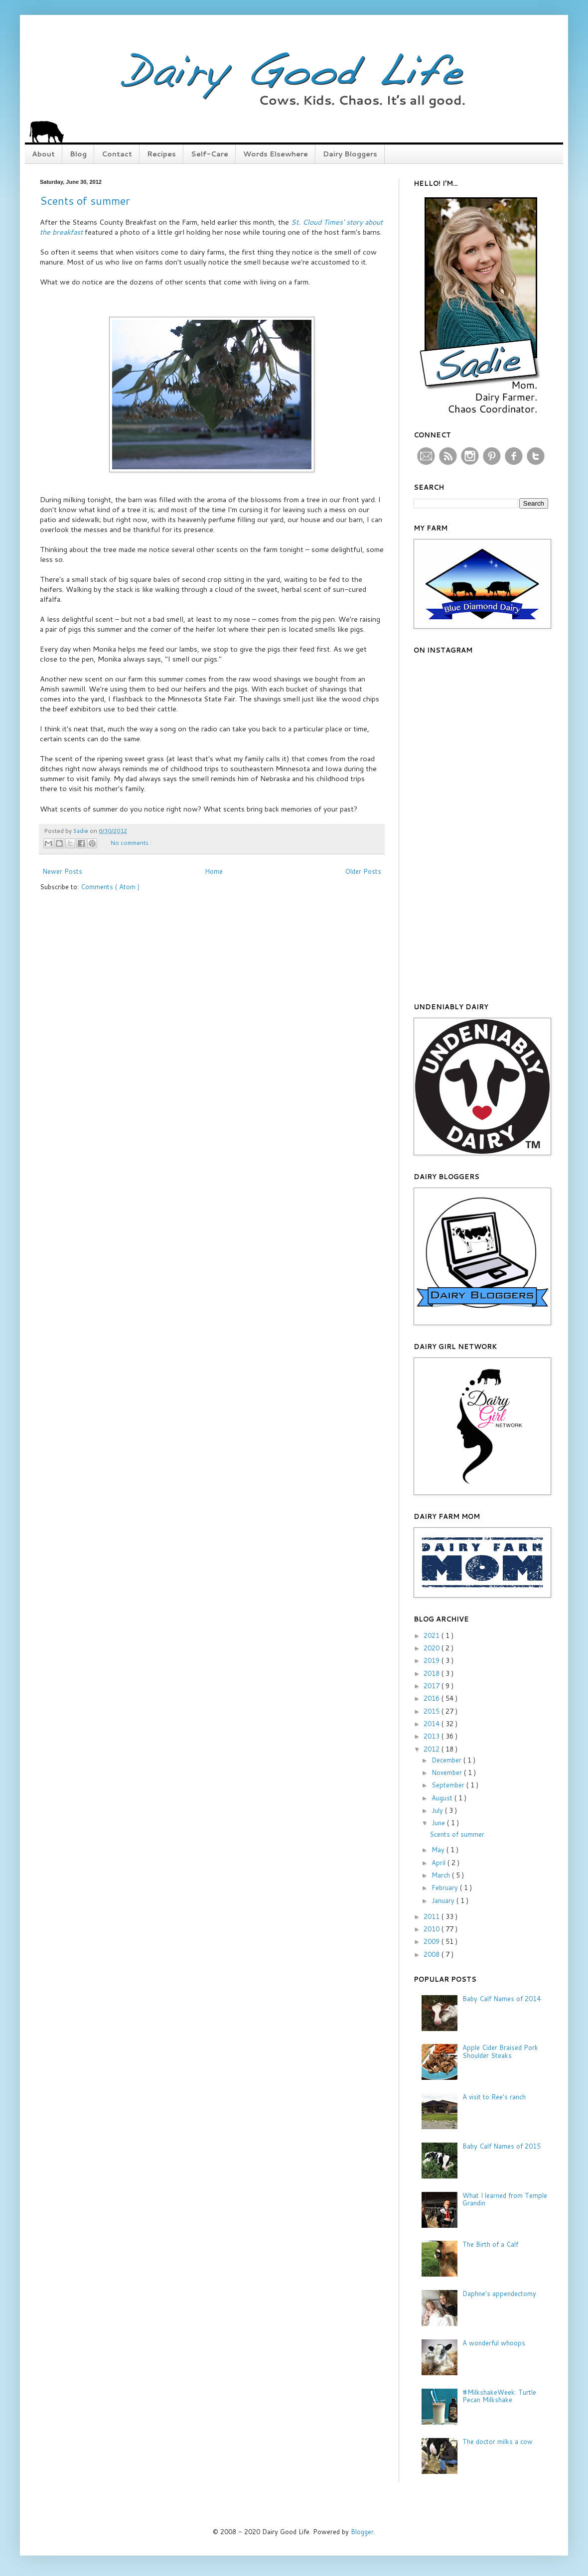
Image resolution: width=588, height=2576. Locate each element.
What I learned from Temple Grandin (504, 2199)
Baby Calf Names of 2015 (501, 2146)
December (447, 1760)
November (448, 1772)
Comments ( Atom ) (110, 886)
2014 (432, 1723)
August (443, 1797)
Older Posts (363, 871)
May (439, 1849)
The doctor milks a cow (497, 2441)
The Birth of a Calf (490, 2244)
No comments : (130, 842)
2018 (432, 1673)
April (439, 1862)
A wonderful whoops (493, 2342)
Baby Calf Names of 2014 (501, 1998)
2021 (432, 1635)
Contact (117, 154)
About (43, 154)
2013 (432, 1736)
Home (214, 871)
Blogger (362, 2531)
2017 (432, 1685)
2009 (432, 1941)
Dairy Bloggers (350, 154)
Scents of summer (85, 200)
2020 (432, 1647)
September (449, 1784)
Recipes (161, 154)
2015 (432, 1711)
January (444, 1900)
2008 (432, 1954)
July (438, 1810)
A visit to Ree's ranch (494, 2096)
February (446, 1887)
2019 (432, 1660)
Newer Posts (62, 871)
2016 (432, 1698)
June (439, 1822)
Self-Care (209, 154)
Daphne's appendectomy (499, 2293)
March (442, 1875)
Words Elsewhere (275, 154)
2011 (432, 1916)
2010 (432, 1928)
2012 (432, 1749)
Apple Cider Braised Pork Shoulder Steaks (500, 2051)
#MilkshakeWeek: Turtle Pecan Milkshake (499, 2396)
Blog (78, 154)
